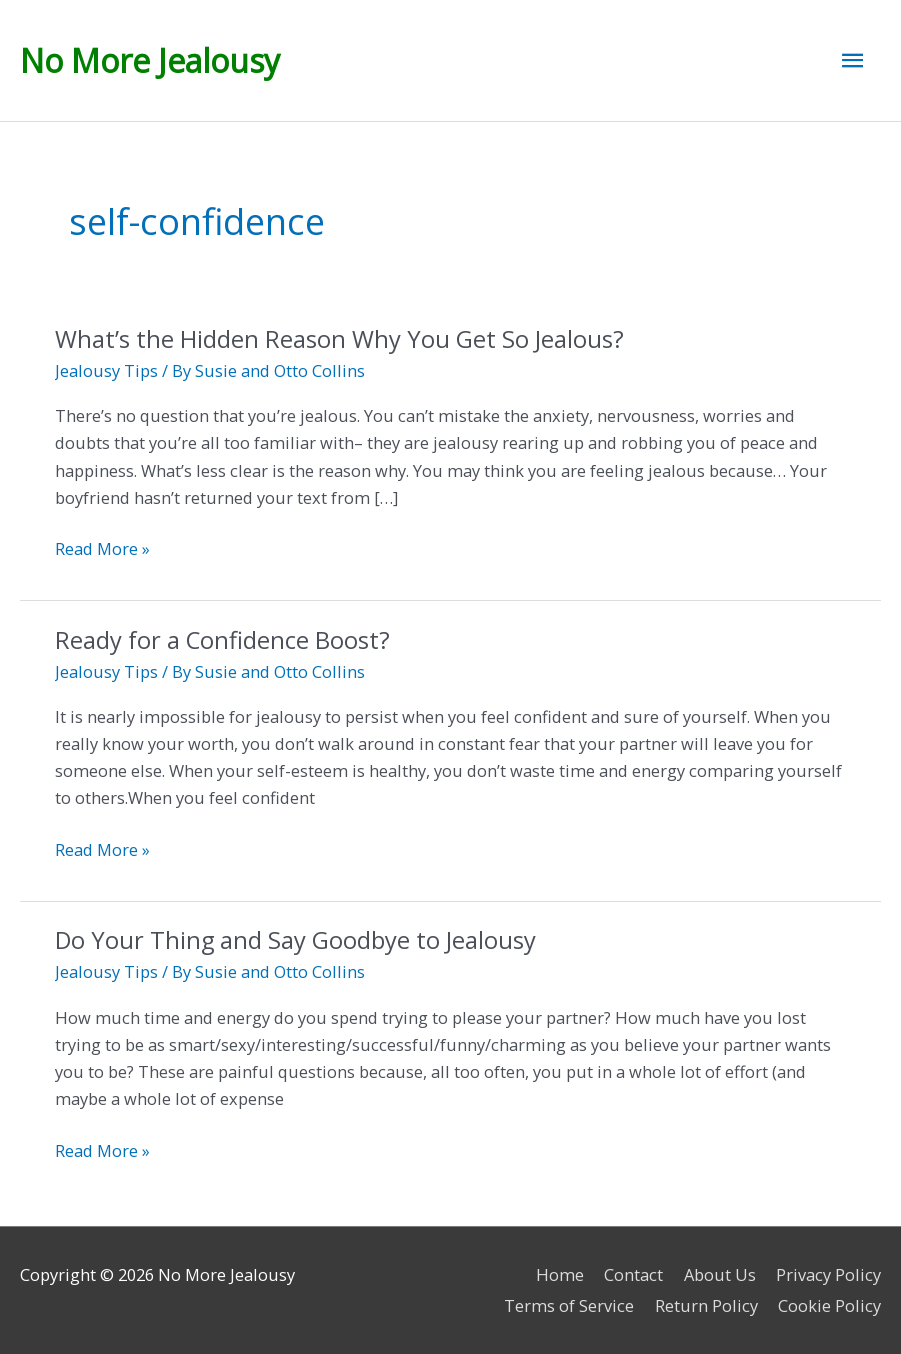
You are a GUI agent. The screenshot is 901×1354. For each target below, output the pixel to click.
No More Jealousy (150, 60)
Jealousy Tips (106, 370)
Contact (633, 1274)
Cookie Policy (829, 1305)
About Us (720, 1274)
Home (560, 1274)
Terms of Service (569, 1305)
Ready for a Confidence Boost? (222, 640)
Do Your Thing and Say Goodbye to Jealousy (295, 940)
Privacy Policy (828, 1274)
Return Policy (706, 1305)
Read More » (102, 548)
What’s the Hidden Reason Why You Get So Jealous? (342, 339)
